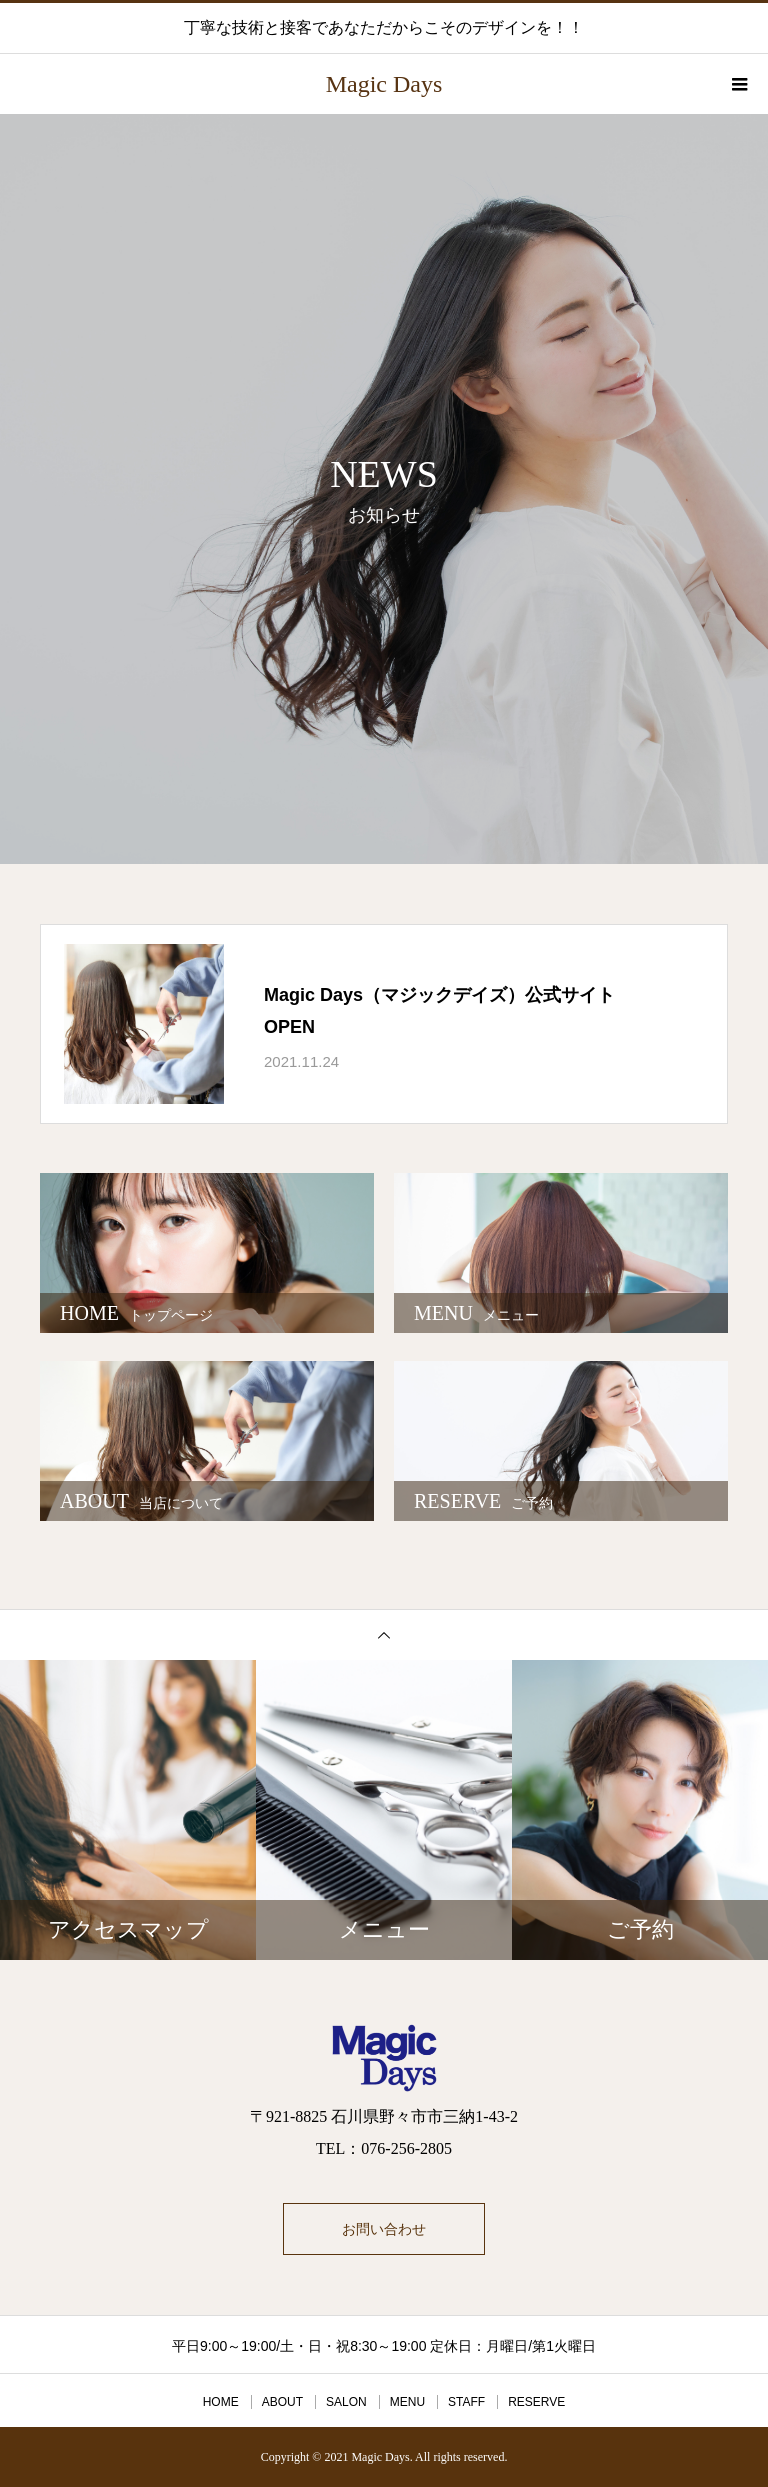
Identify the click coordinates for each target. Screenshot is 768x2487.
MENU (407, 2402)
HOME (221, 2402)
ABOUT (282, 2402)
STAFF (466, 2402)
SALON (346, 2402)
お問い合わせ (384, 2229)
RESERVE (536, 2402)
